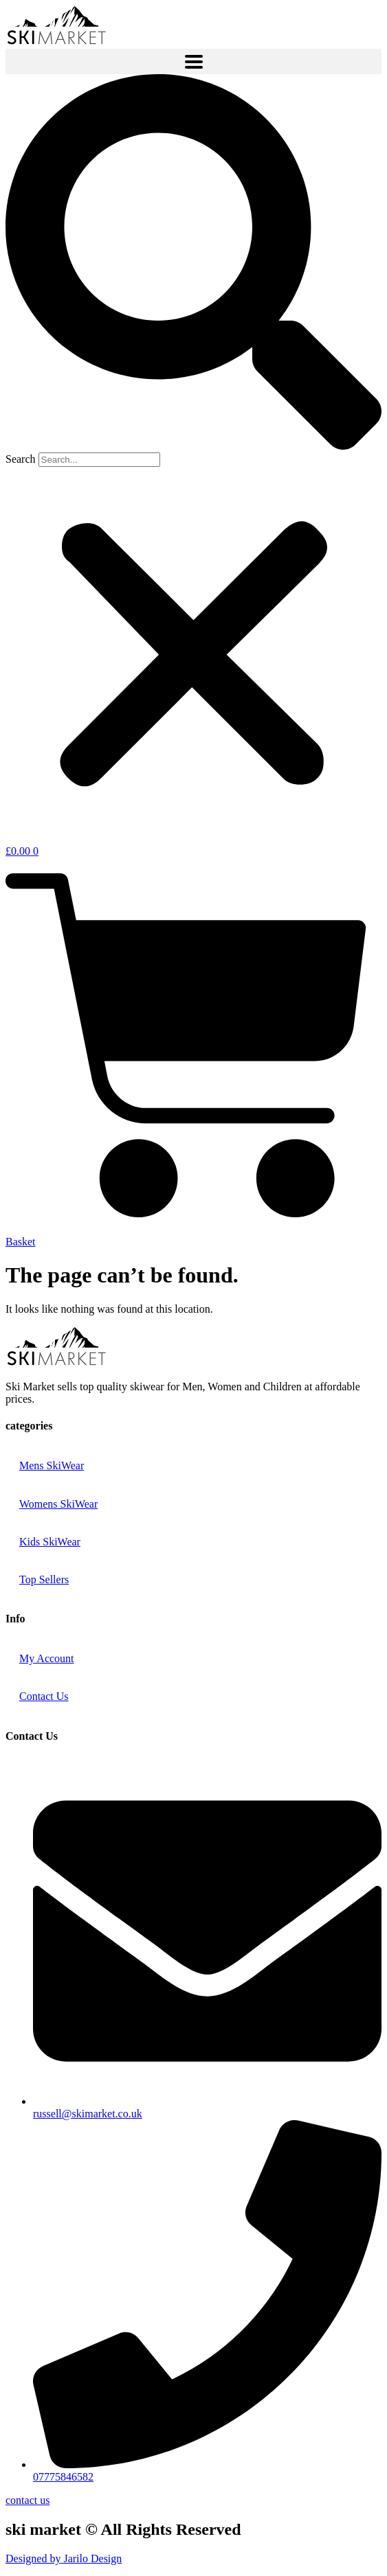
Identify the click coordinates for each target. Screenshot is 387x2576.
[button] (193, 263)
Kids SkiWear (49, 1542)
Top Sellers (44, 1579)
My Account (46, 1658)
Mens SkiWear (51, 1465)
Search (20, 459)
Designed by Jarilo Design (63, 2558)
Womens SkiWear (58, 1504)
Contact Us (44, 1696)
